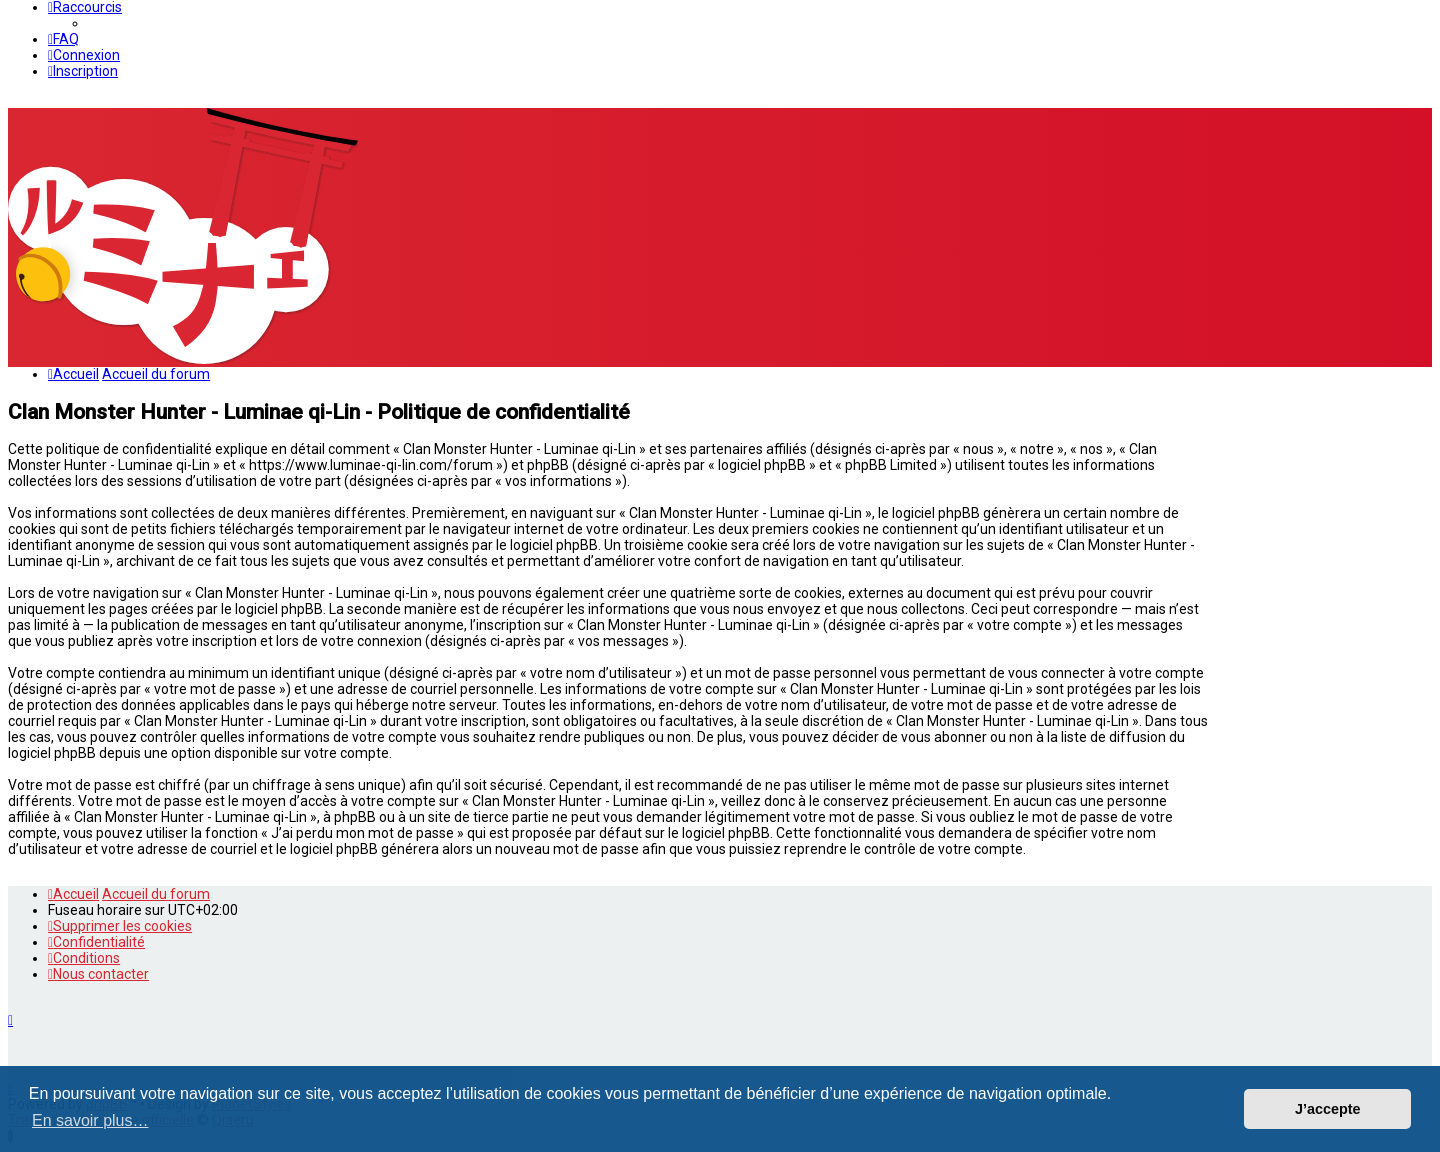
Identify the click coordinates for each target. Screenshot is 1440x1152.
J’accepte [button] (1328, 1109)
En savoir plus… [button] (90, 1120)
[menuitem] (63, 39)
